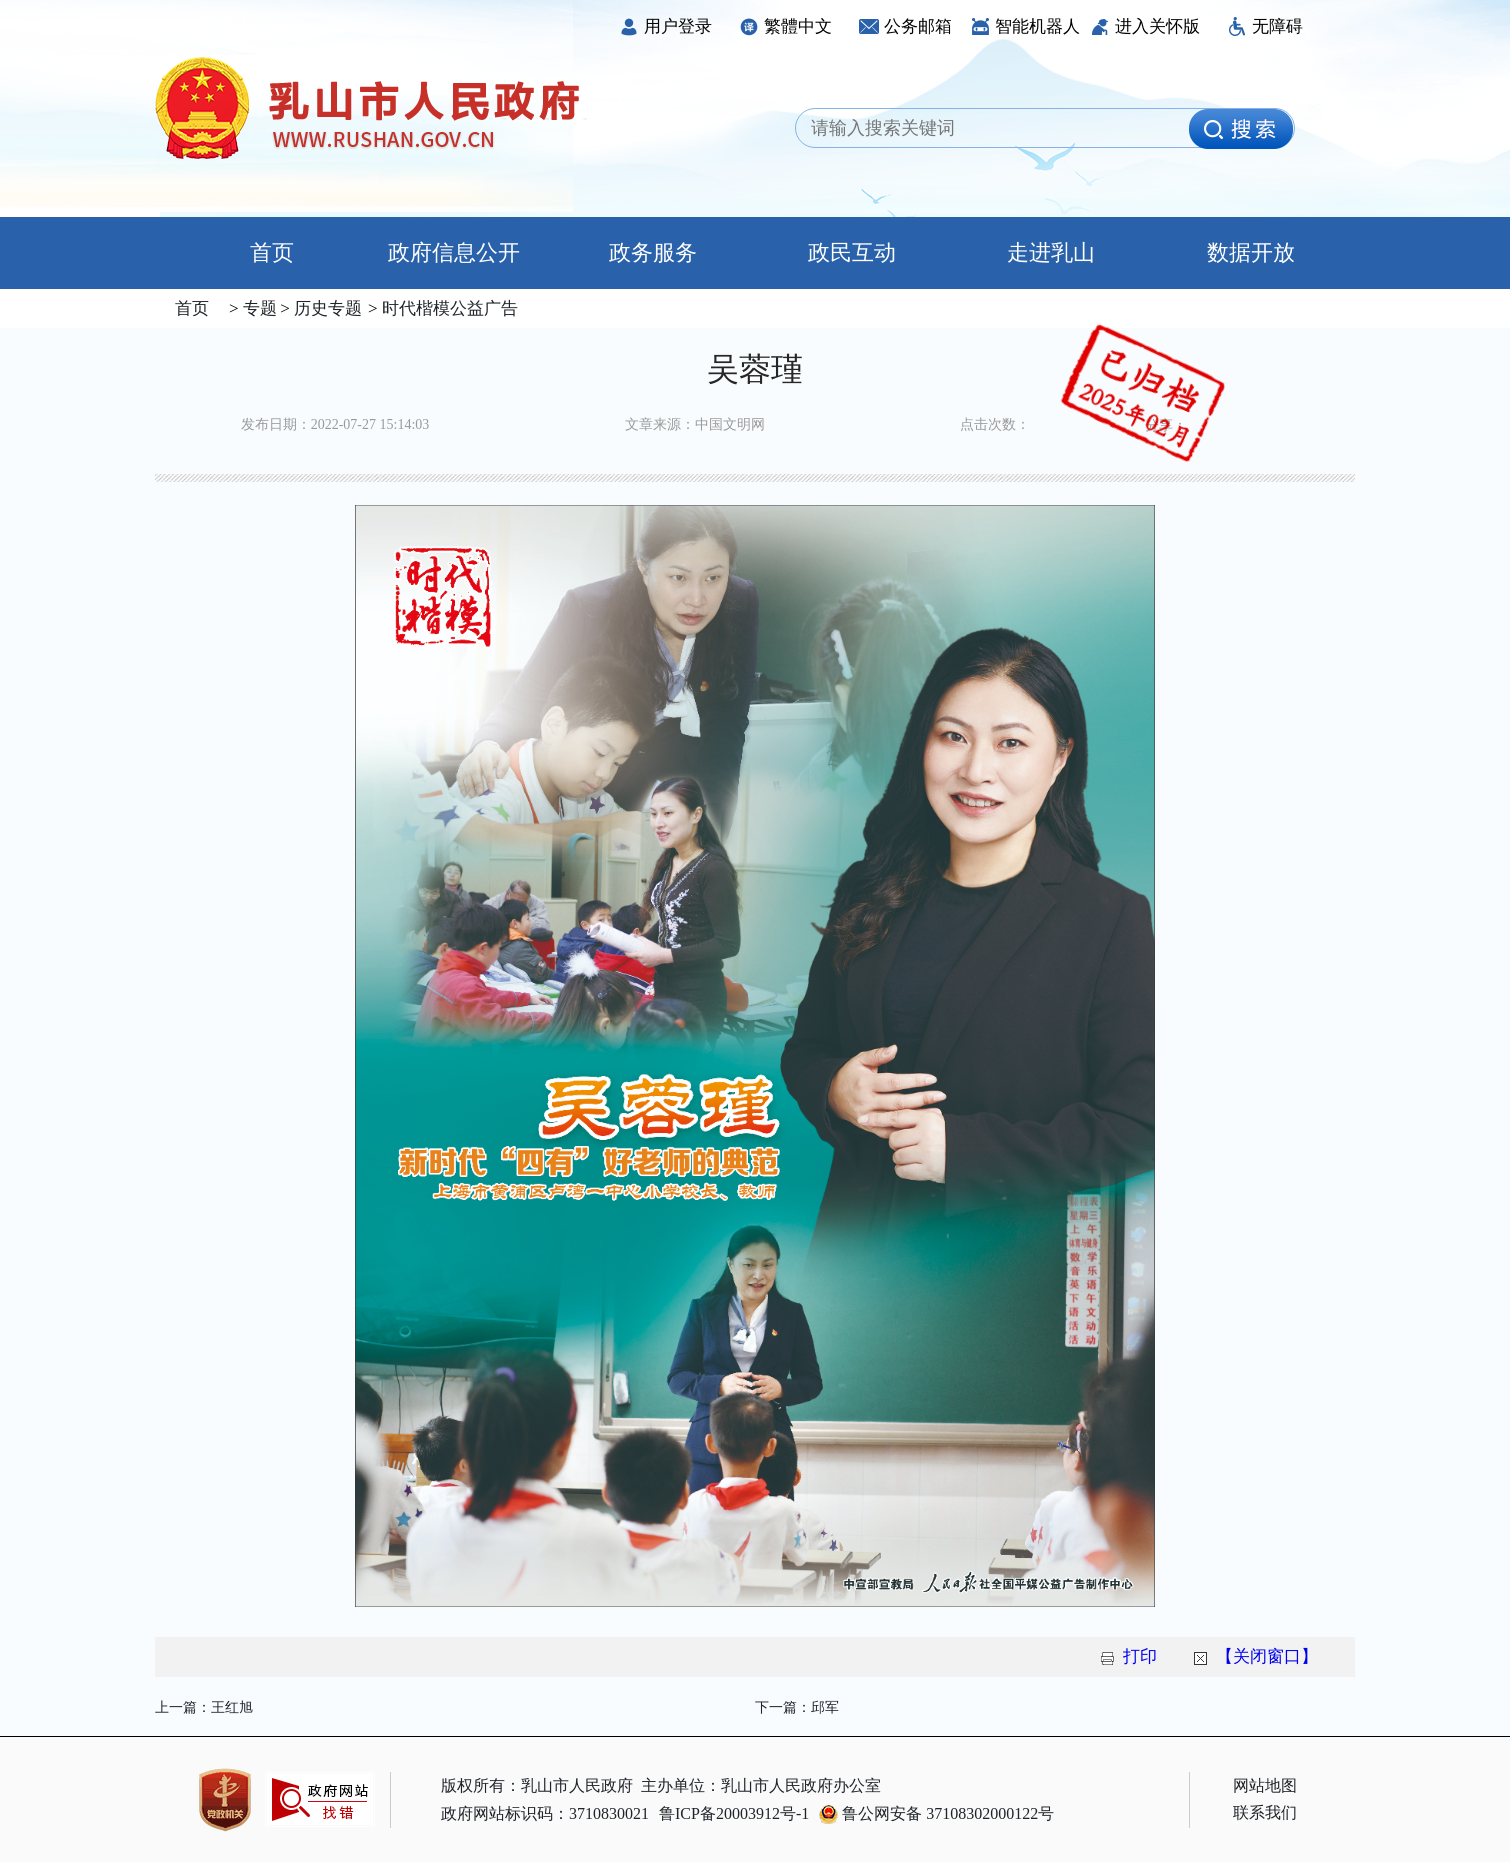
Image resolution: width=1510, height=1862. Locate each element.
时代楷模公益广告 (448, 308)
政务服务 (653, 252)
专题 (258, 308)
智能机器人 (1025, 26)
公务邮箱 (905, 26)
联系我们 (1265, 1812)
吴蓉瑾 (755, 369)
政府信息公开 (454, 252)
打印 (1140, 1656)
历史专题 (326, 308)
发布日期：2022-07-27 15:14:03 (335, 424)
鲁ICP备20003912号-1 (734, 1813)
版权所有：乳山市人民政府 (537, 1785)
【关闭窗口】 (1267, 1656)
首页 (254, 252)
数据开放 (1251, 252)
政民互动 (852, 252)
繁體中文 (785, 26)
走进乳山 (1051, 252)
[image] (1241, 129)
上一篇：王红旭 (204, 1707)
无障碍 (1265, 26)
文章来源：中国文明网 (695, 424)
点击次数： (995, 424)
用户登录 (665, 26)
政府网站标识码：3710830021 (545, 1813)
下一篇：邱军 (797, 1707)
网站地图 (1265, 1785)
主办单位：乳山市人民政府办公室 (761, 1785)
